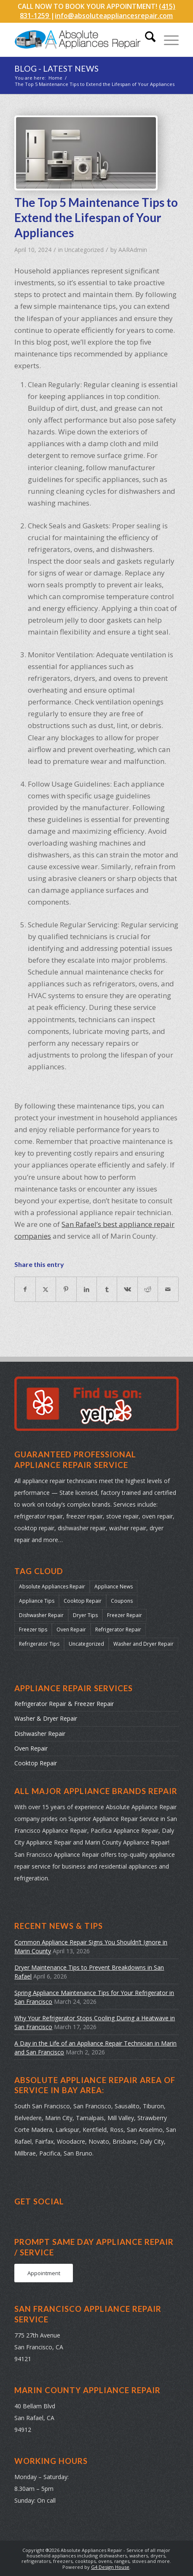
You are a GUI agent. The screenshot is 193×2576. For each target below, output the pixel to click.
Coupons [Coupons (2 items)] (122, 1600)
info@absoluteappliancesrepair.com (114, 15)
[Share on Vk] (127, 1289)
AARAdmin (132, 250)
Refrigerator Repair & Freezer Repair (64, 1704)
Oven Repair (31, 1748)
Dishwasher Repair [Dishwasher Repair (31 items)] (41, 1615)
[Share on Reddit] (148, 1289)
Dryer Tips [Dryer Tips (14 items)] (85, 1615)
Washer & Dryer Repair (45, 1718)
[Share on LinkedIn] (86, 1289)
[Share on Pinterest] (66, 1289)
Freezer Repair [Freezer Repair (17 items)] (124, 1615)
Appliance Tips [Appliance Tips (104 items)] (36, 1600)
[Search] (146, 39)
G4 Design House (110, 2567)
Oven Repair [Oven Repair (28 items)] (71, 1629)
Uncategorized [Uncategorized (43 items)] (86, 1643)
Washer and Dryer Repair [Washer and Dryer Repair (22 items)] (143, 1643)
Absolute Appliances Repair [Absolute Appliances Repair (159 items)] (52, 1586)
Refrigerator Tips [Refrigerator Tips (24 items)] (39, 1643)
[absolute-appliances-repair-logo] (79, 39)
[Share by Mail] (168, 1289)
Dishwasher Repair (39, 1734)
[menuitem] (146, 39)
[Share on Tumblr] (107, 1289)
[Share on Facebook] (25, 1289)
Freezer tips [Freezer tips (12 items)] (33, 1629)
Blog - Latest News (56, 68)
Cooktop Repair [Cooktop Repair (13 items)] (83, 1600)
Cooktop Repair (35, 1763)
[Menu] (167, 39)
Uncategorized (84, 250)
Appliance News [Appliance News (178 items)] (113, 1586)
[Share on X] (46, 1289)
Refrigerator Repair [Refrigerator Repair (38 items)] (118, 1629)
